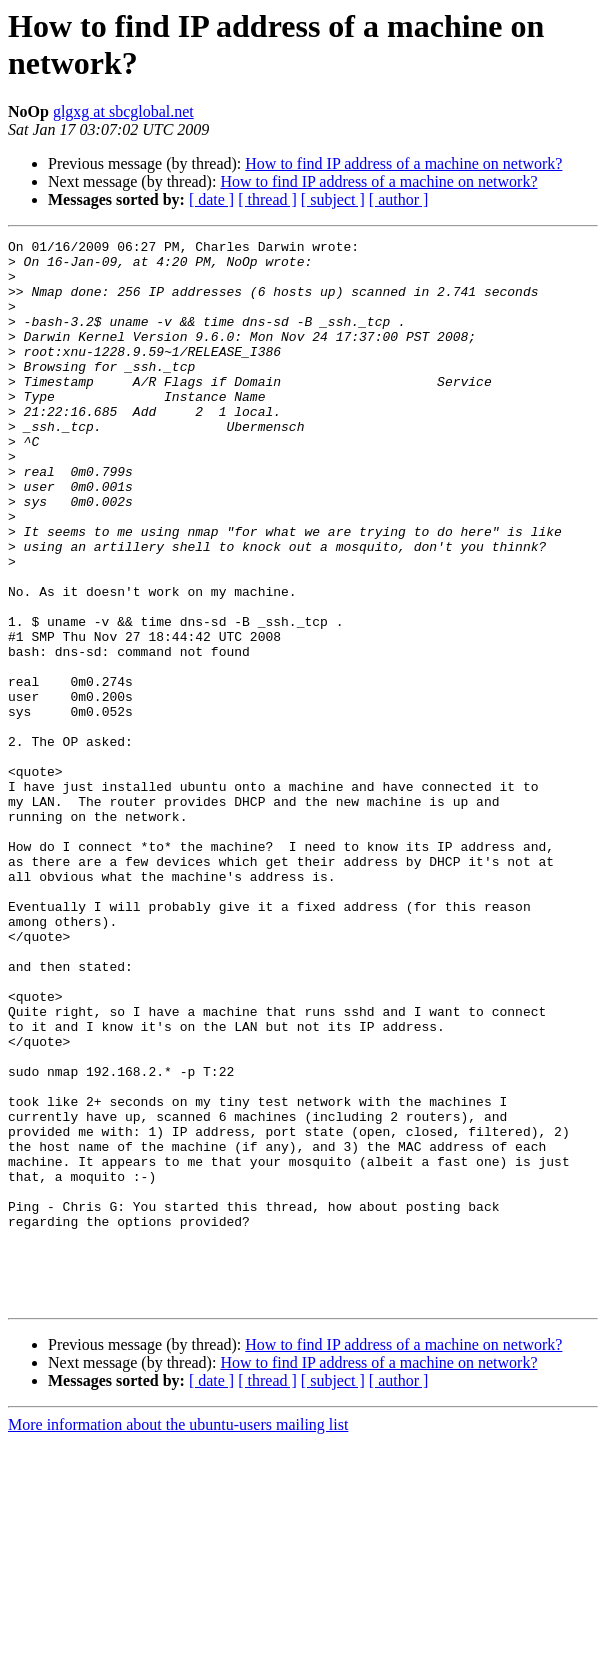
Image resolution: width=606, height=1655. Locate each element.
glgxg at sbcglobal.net (123, 111)
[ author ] (399, 199)
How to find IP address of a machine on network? (403, 163)
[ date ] (211, 199)
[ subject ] (333, 199)
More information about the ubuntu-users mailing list (178, 1637)
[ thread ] (267, 199)
